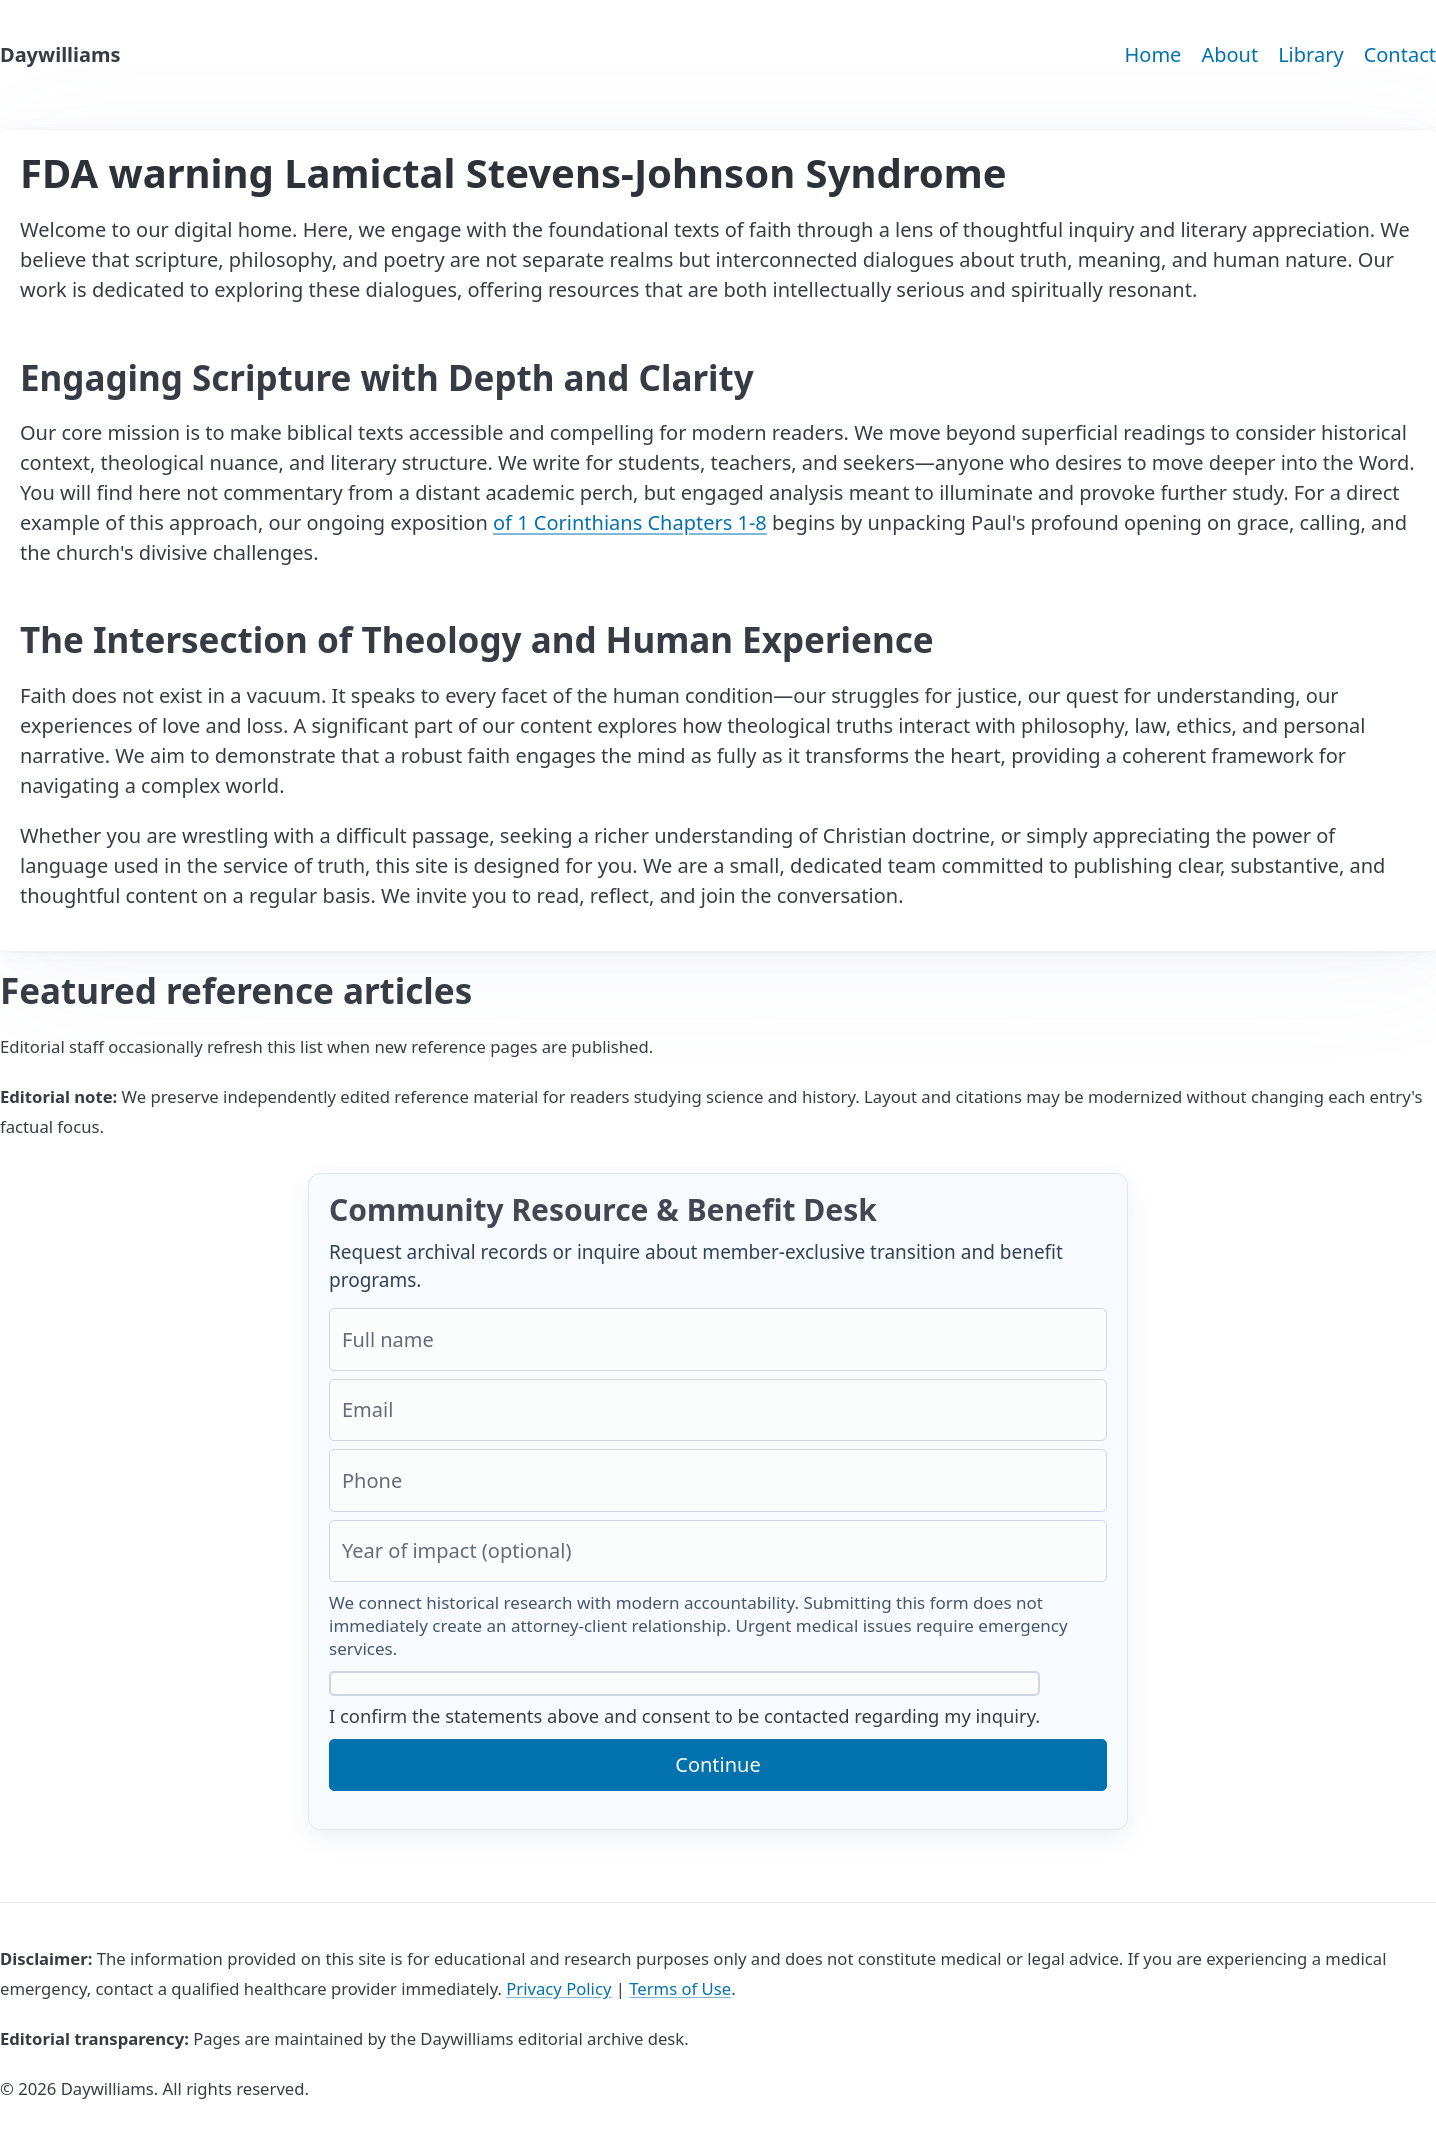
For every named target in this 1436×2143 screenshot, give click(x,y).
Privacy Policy (558, 1988)
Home (1152, 54)
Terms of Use (680, 1988)
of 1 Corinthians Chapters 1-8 (630, 522)
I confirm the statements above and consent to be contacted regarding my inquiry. (684, 1699)
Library (1310, 54)
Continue (717, 1764)
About (1229, 54)
